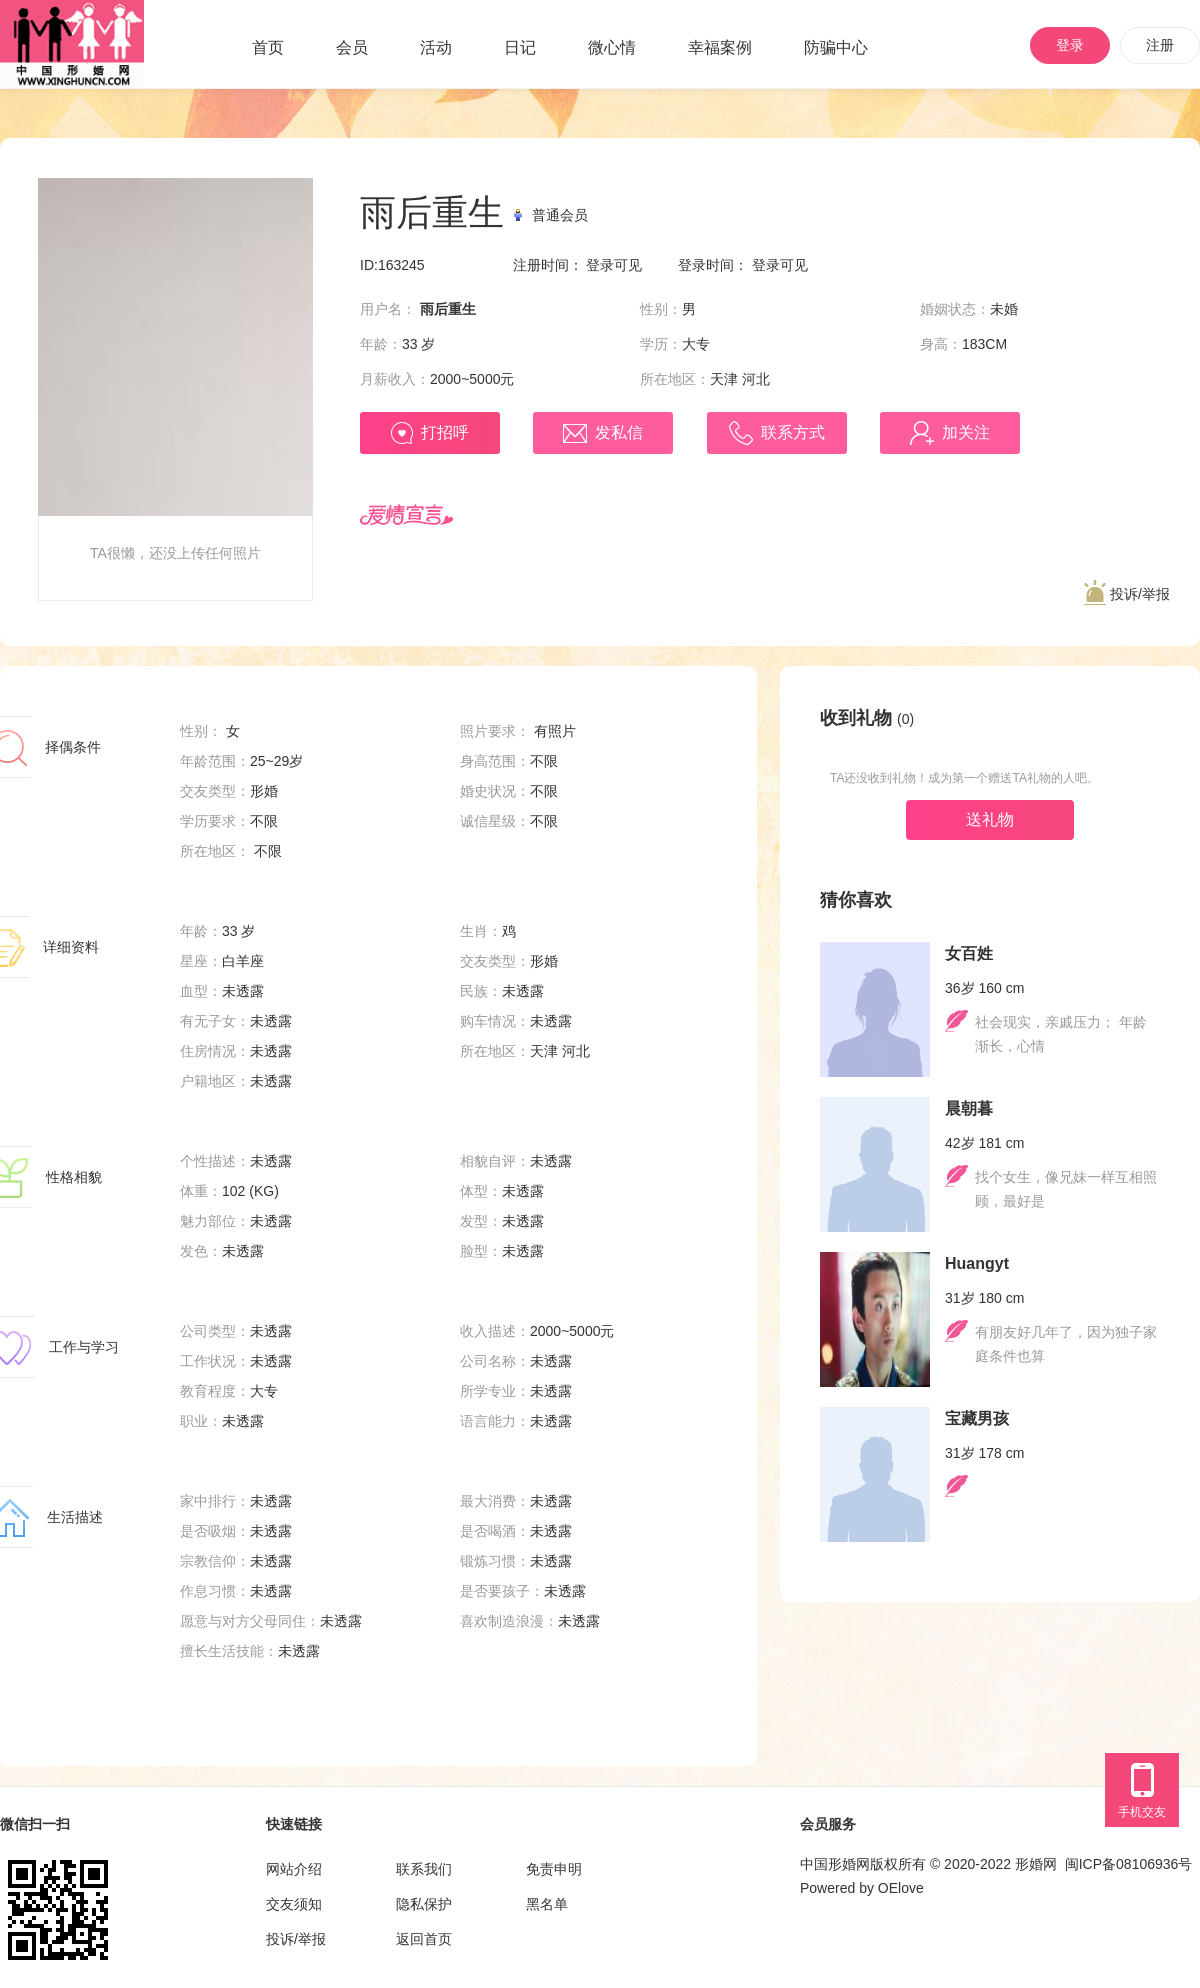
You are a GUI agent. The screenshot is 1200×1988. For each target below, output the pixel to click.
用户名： (388, 309)
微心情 (612, 47)
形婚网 (1036, 1864)
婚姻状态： (955, 309)
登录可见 (614, 265)
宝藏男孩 (977, 1418)
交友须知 (294, 1904)
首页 (268, 47)
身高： (941, 344)
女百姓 (969, 953)
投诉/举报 (1127, 593)
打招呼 (430, 433)
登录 (1070, 45)
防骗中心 (836, 47)
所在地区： (675, 379)
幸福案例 (720, 47)
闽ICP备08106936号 (1129, 1864)
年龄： (381, 344)
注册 (1160, 45)
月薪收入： (395, 379)
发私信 (603, 433)
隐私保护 (424, 1904)
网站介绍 (294, 1869)
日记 (520, 47)
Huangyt (977, 1263)
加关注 (950, 433)
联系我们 (424, 1869)
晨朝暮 (969, 1108)
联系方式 (777, 433)
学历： (661, 344)
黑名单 (547, 1904)
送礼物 (990, 819)
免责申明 (554, 1869)
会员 (352, 47)
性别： (661, 309)
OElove (901, 1888)
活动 (436, 47)
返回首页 (424, 1939)
